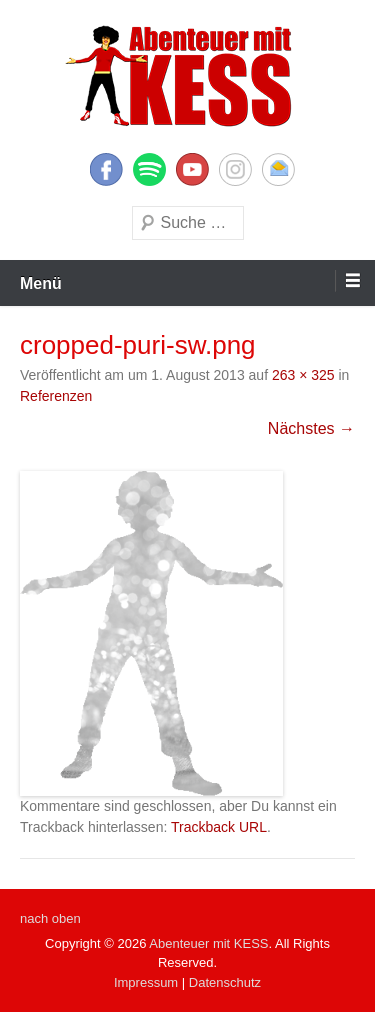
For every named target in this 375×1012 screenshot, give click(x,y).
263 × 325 (303, 375)
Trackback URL (219, 827)
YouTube (192, 169)
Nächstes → (311, 428)
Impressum (146, 982)
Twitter (149, 169)
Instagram (235, 169)
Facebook (106, 169)
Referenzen (56, 396)
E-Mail (278, 169)
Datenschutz (225, 982)
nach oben (50, 918)
